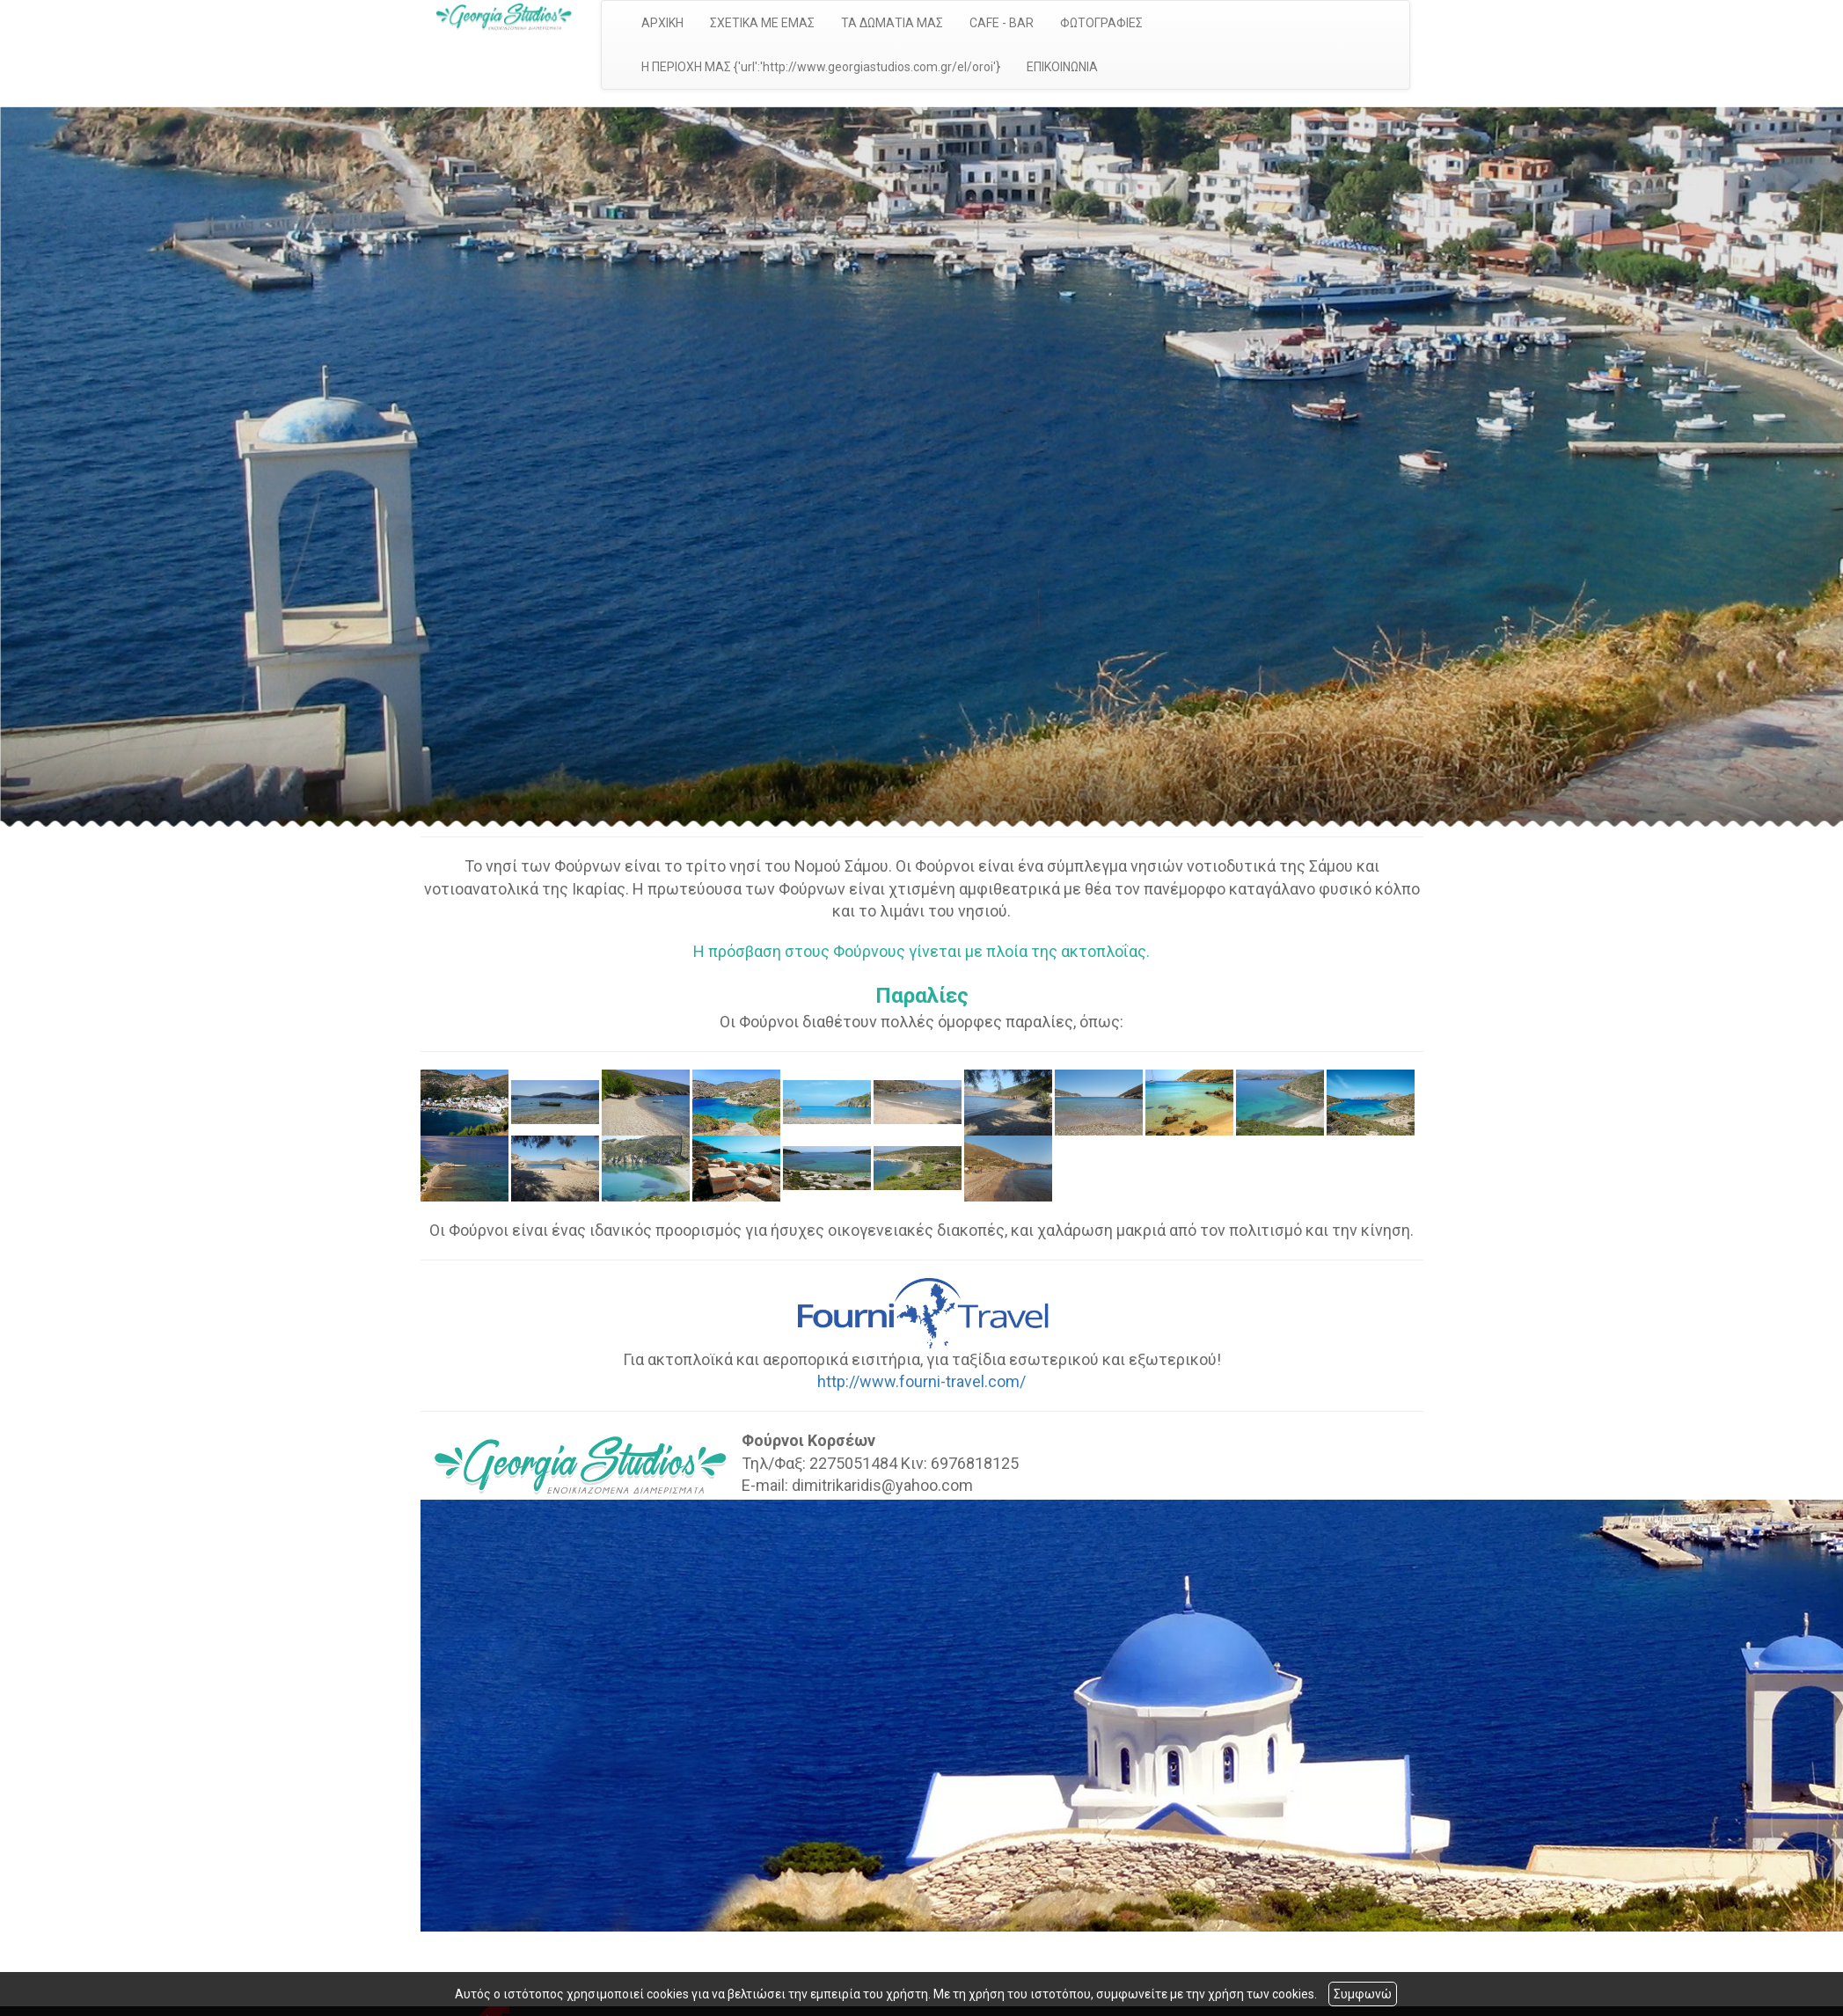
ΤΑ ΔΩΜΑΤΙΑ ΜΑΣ (892, 23)
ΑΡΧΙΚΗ (662, 23)
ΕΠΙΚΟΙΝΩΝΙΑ (1062, 67)
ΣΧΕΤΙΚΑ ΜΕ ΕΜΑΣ (762, 23)
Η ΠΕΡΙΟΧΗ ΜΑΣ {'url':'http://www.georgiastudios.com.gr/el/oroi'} (820, 67)
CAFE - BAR (1001, 23)
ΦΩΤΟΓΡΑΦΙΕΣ (1101, 23)
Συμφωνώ (1363, 1994)
